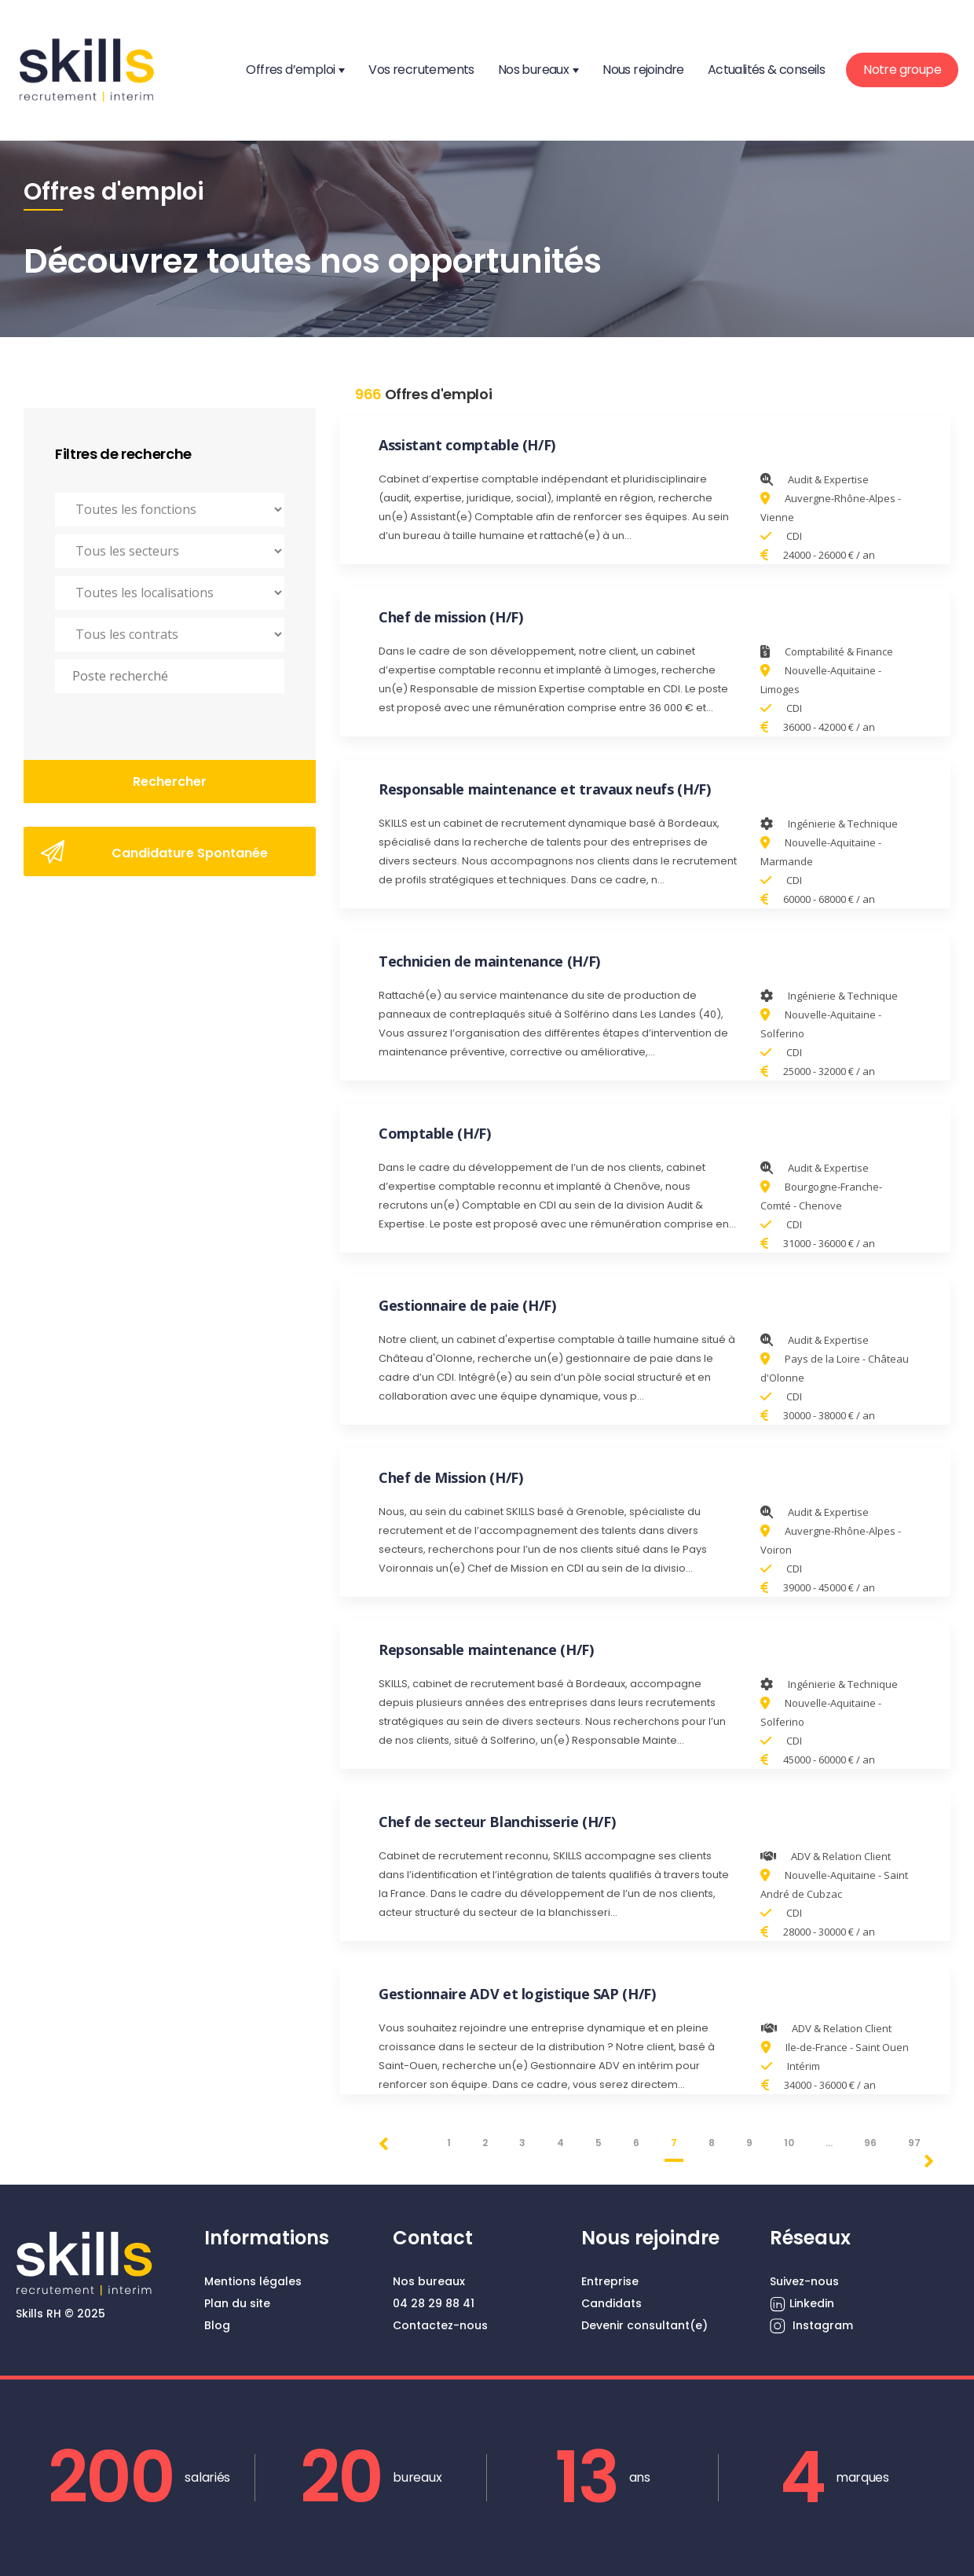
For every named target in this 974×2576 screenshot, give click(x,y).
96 (870, 2142)
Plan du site (237, 2303)
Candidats (611, 2303)
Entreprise (610, 2281)
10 (789, 2142)
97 (914, 2142)
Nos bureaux (533, 70)
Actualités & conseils (766, 70)
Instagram (811, 2325)
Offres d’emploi (290, 70)
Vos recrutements (421, 70)
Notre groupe (902, 70)
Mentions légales (253, 2281)
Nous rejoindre (643, 70)
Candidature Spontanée (154, 852)
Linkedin (802, 2303)
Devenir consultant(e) (644, 2325)
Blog (217, 2325)
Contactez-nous (440, 2325)
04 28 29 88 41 (433, 2303)
